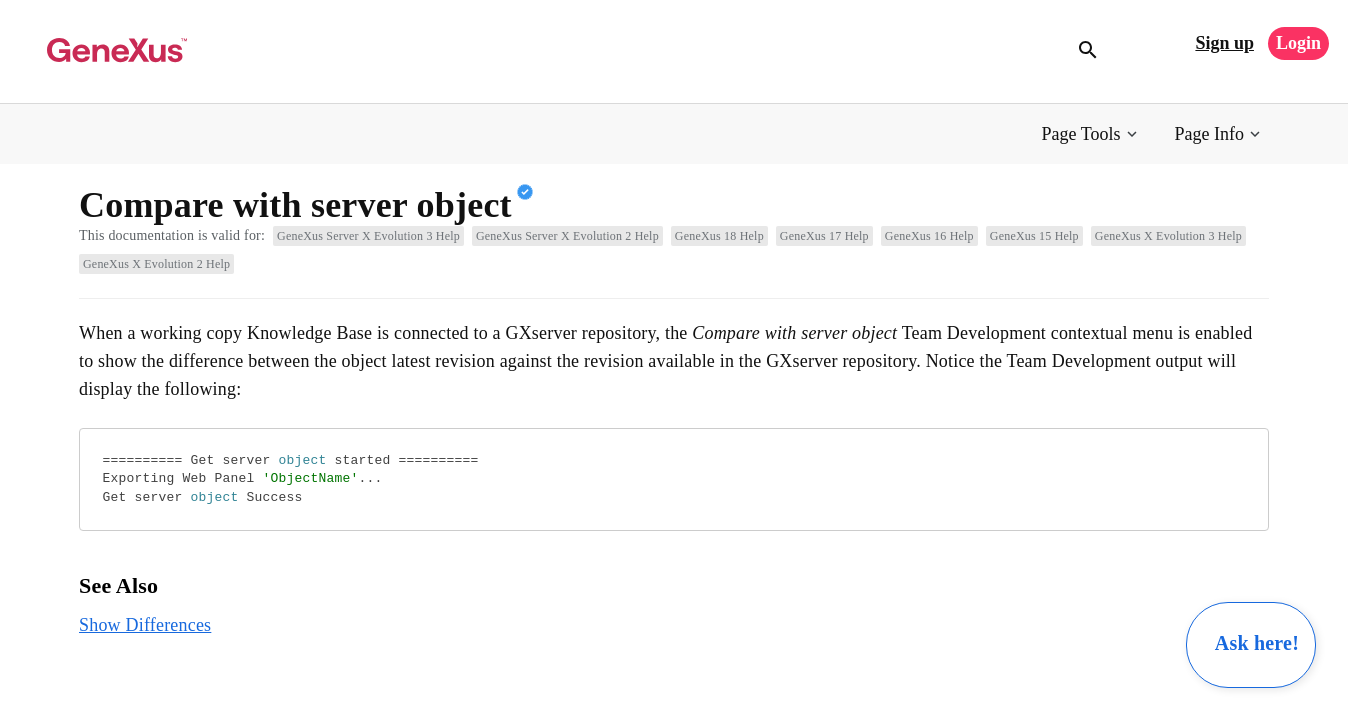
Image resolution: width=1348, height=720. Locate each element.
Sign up (1224, 43)
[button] (1091, 134)
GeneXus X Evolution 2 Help (156, 264)
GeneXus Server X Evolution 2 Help (567, 236)
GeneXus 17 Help (824, 236)
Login (1298, 43)
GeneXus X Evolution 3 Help (1168, 236)
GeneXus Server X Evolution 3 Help (368, 236)
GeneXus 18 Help (719, 236)
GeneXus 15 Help (1034, 236)
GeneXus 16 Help (929, 236)
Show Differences (145, 625)
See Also (118, 585)
